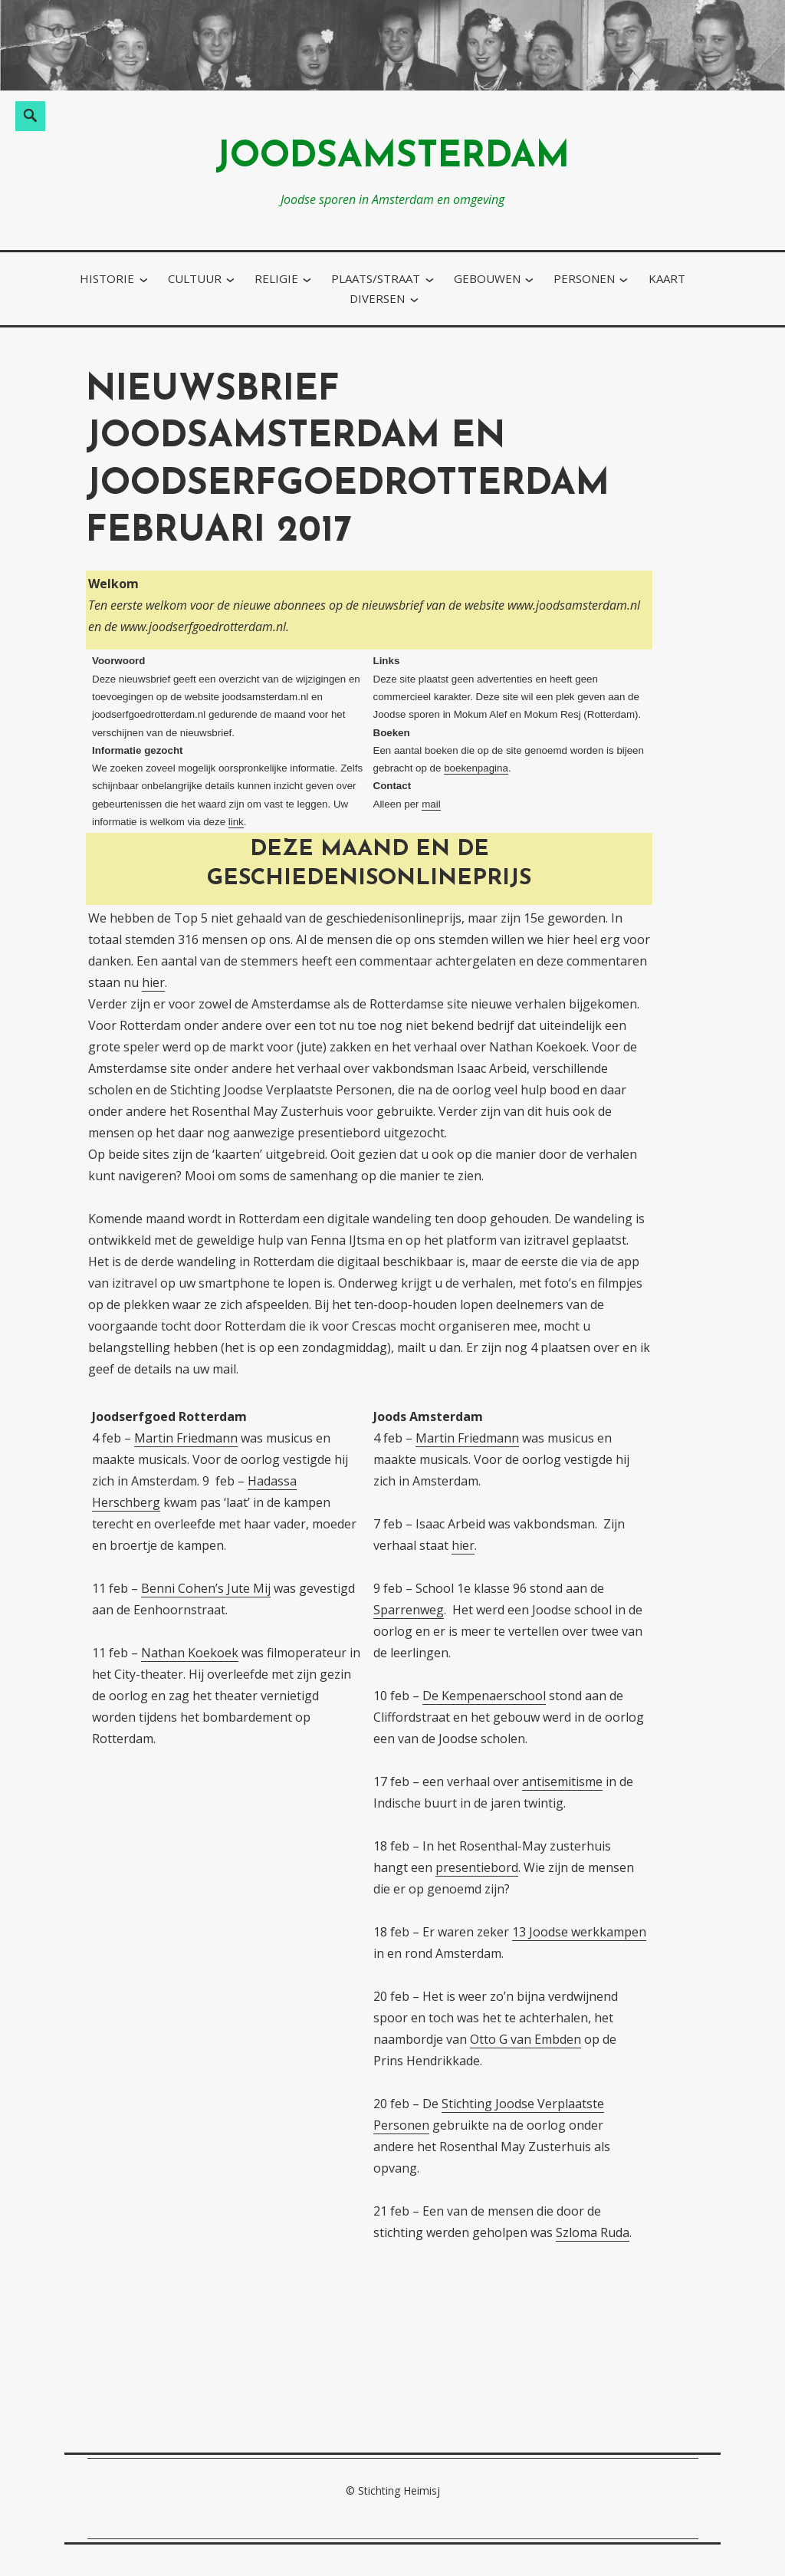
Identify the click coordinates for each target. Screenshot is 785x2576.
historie (107, 278)
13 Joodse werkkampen (579, 1931)
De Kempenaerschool (484, 1695)
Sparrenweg (408, 1609)
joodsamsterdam (392, 158)
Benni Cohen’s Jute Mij (206, 1588)
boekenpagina (476, 768)
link (236, 821)
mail (431, 804)
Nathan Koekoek (189, 1652)
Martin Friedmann (186, 1437)
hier (153, 982)
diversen (377, 298)
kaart (667, 278)
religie (276, 278)
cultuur (195, 278)
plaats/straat (375, 278)
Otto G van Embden (525, 2039)
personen (584, 278)
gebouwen (487, 278)
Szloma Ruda (592, 2232)
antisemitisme (562, 1781)
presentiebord (476, 1867)
